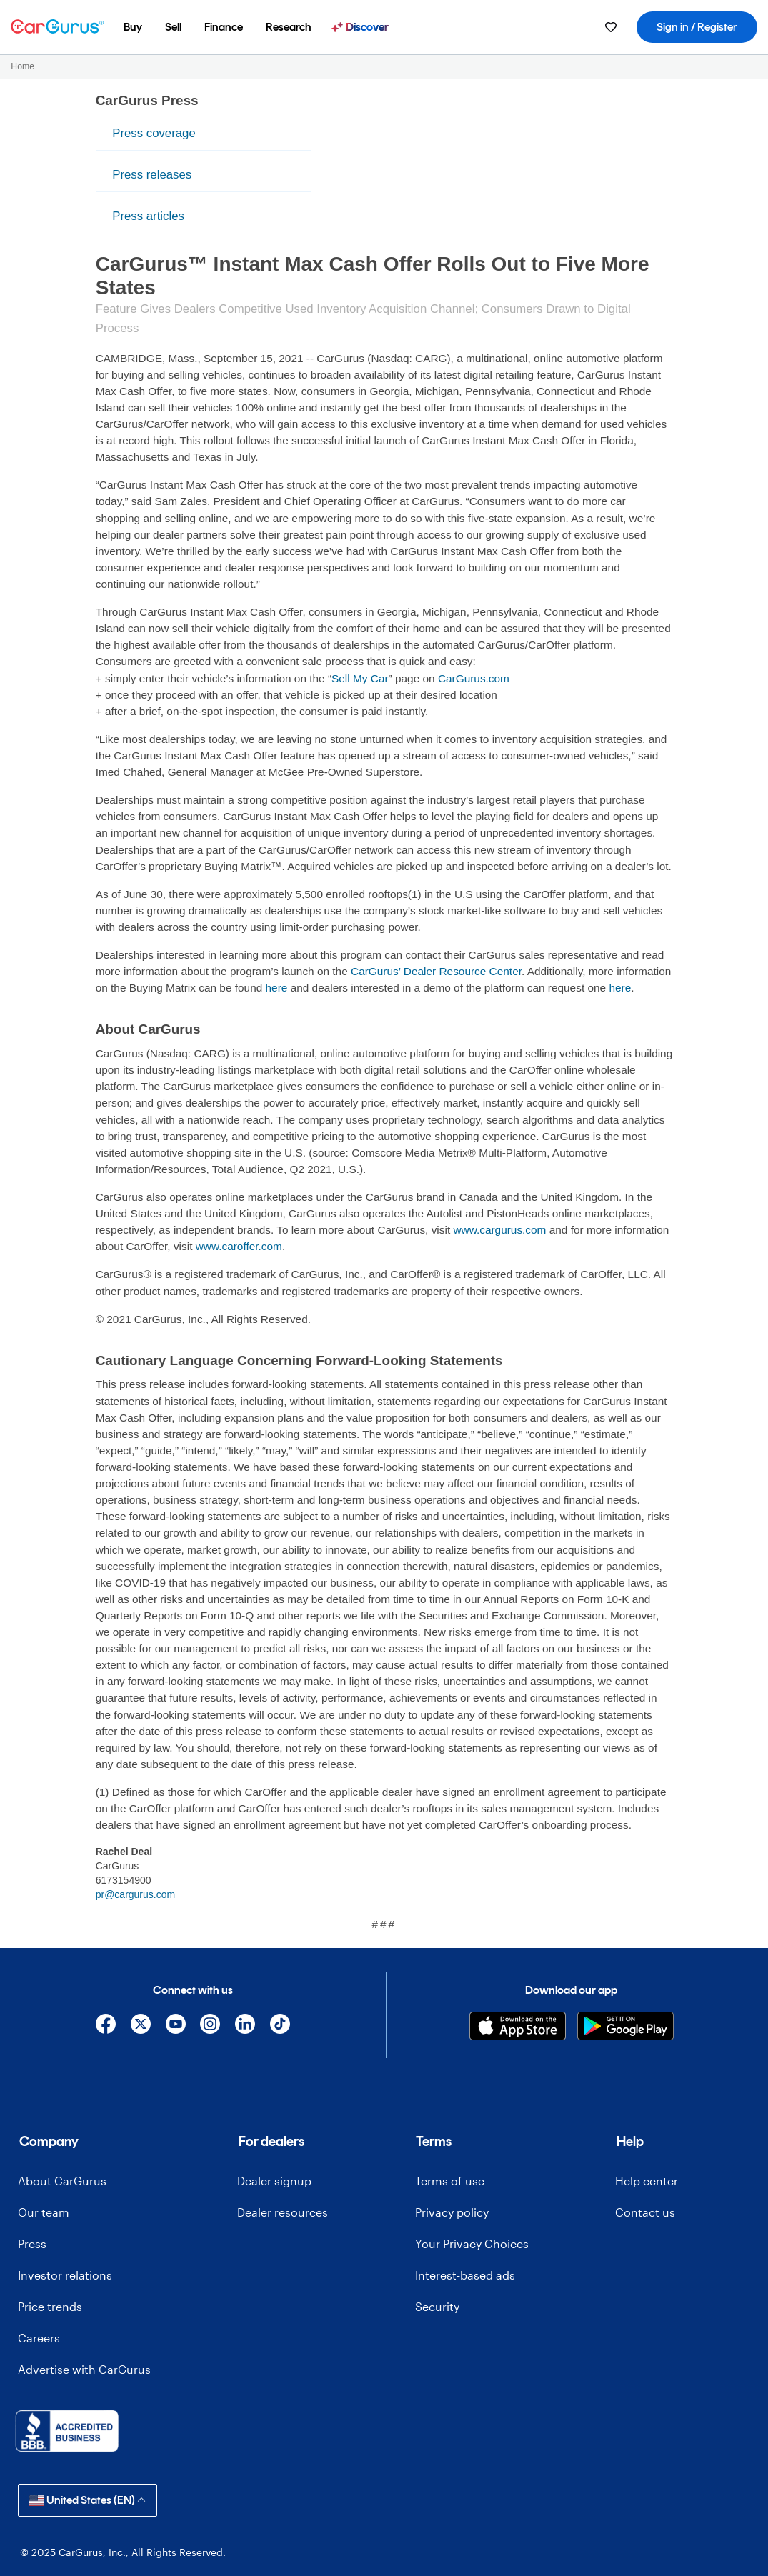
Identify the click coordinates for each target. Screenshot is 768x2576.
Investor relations (65, 2275)
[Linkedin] (245, 2023)
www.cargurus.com (499, 1230)
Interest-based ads (465, 2275)
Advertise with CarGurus (84, 2369)
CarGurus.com (473, 678)
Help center (646, 2180)
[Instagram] (210, 2023)
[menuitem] (133, 27)
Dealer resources (282, 2212)
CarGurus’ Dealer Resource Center (436, 971)
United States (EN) (87, 2500)
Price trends (50, 2306)
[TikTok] (279, 2023)
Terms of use (449, 2180)
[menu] (203, 175)
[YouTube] (175, 2023)
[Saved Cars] (611, 27)
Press (32, 2243)
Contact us (645, 2212)
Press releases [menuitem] (151, 174)
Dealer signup (274, 2180)
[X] (140, 2023)
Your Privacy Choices (472, 2243)
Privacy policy (452, 2212)
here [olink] (277, 988)
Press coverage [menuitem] (154, 133)
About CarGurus (62, 2180)
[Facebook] (106, 2023)
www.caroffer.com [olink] (239, 1246)
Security (437, 2306)
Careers (39, 2338)
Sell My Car (360, 678)
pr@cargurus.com (135, 1894)
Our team (43, 2212)
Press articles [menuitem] (148, 216)
